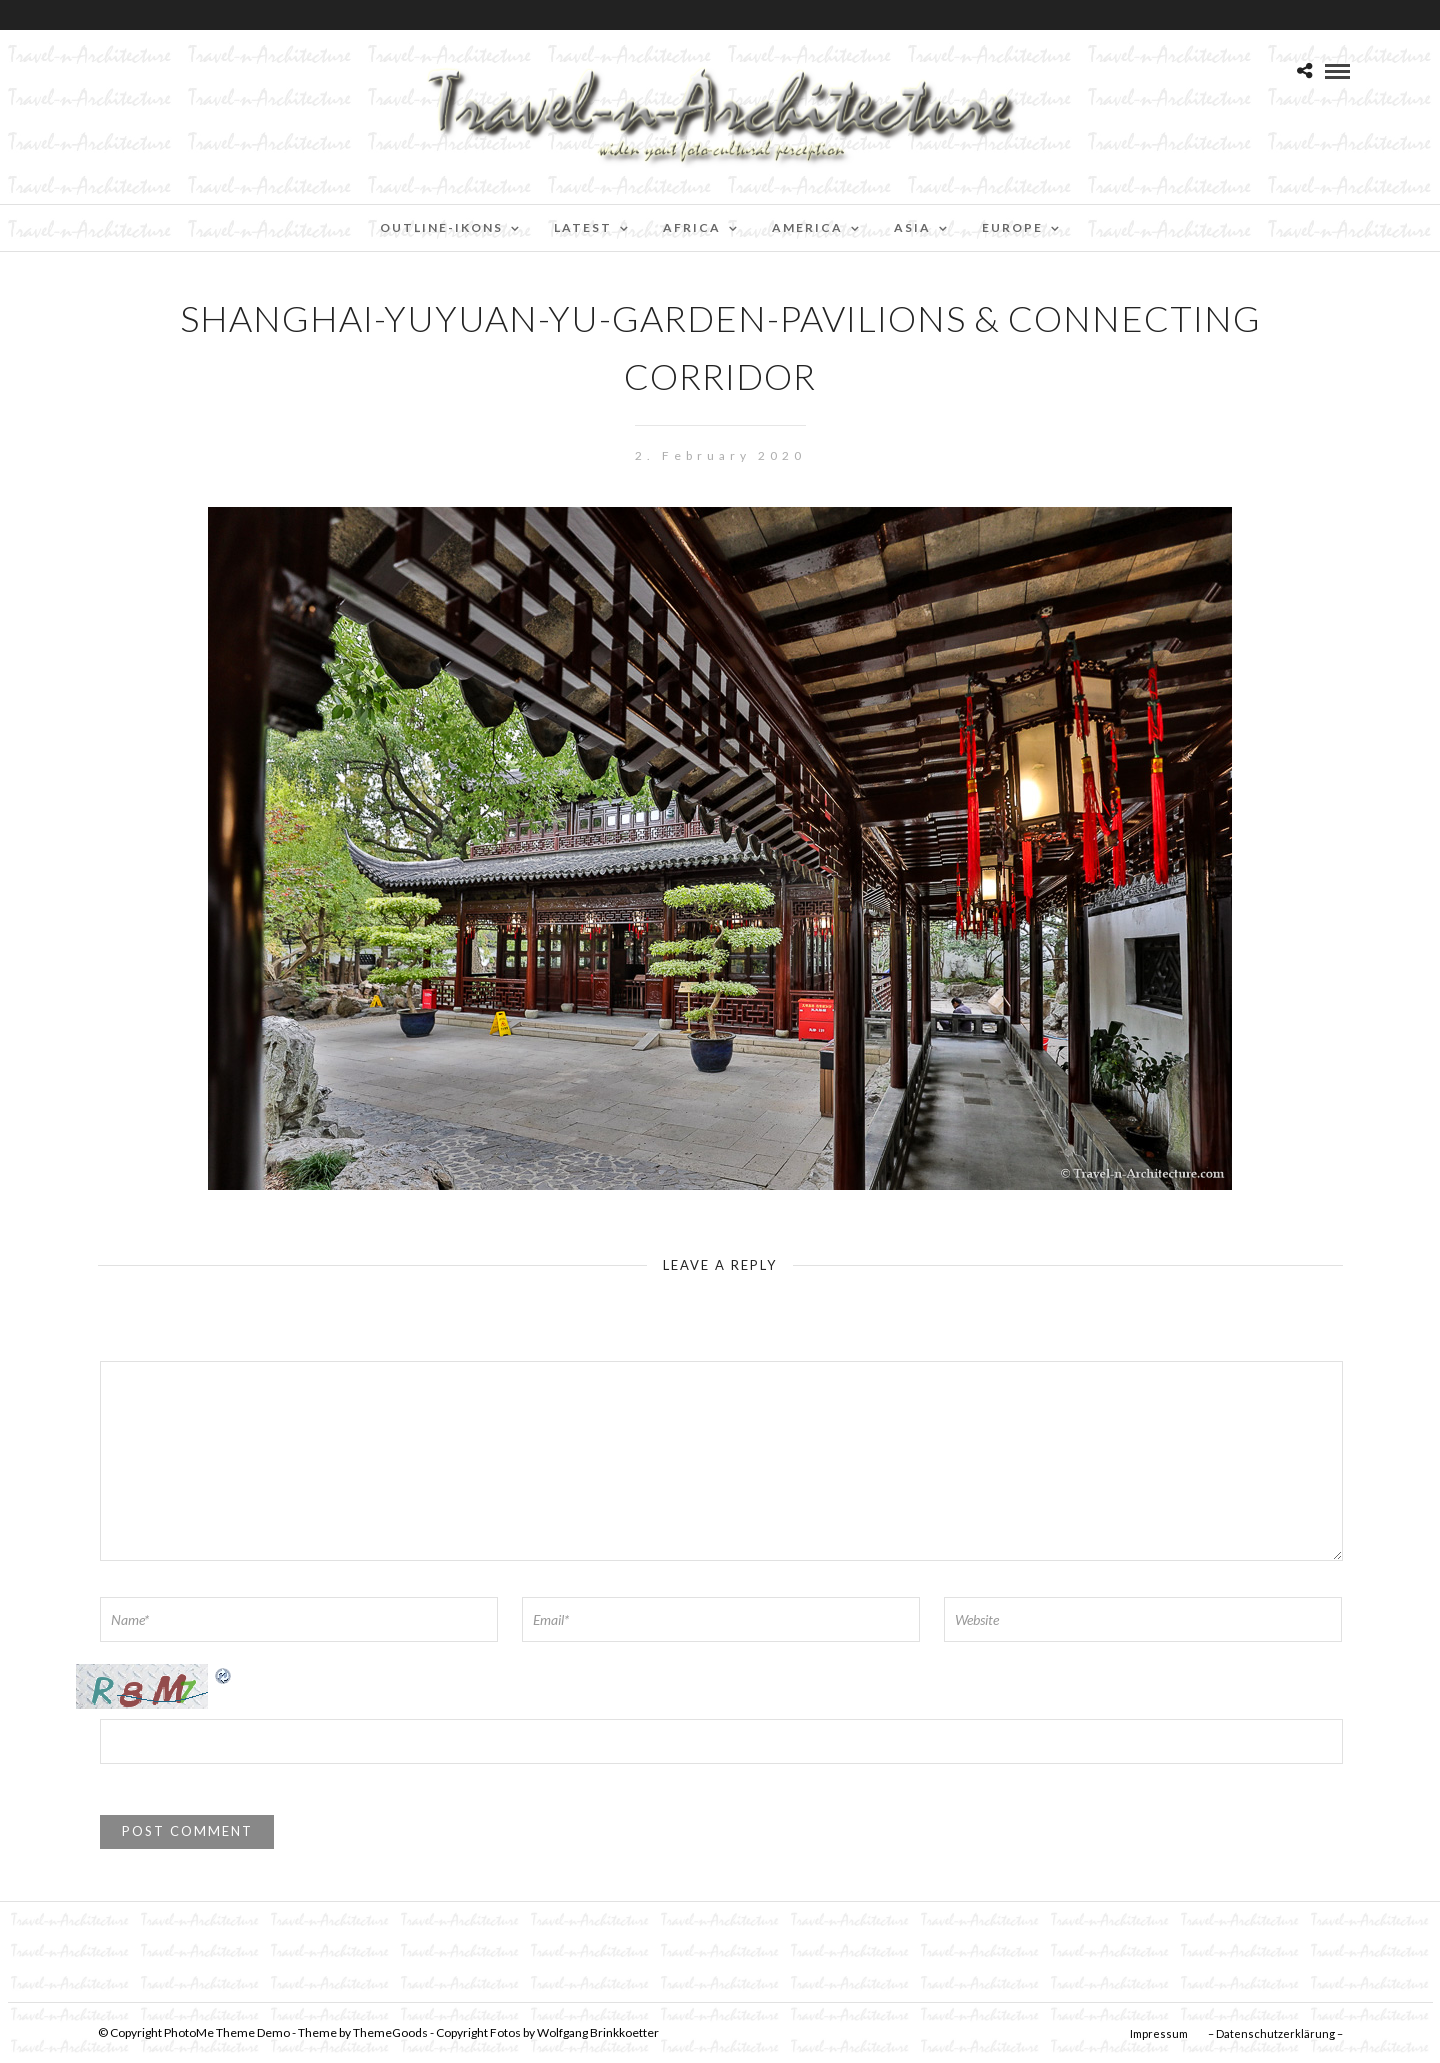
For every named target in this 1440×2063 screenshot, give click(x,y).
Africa (692, 227)
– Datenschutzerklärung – (1275, 2033)
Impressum (1159, 2033)
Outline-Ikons (441, 227)
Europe (1012, 227)
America (807, 227)
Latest (583, 227)
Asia (912, 227)
